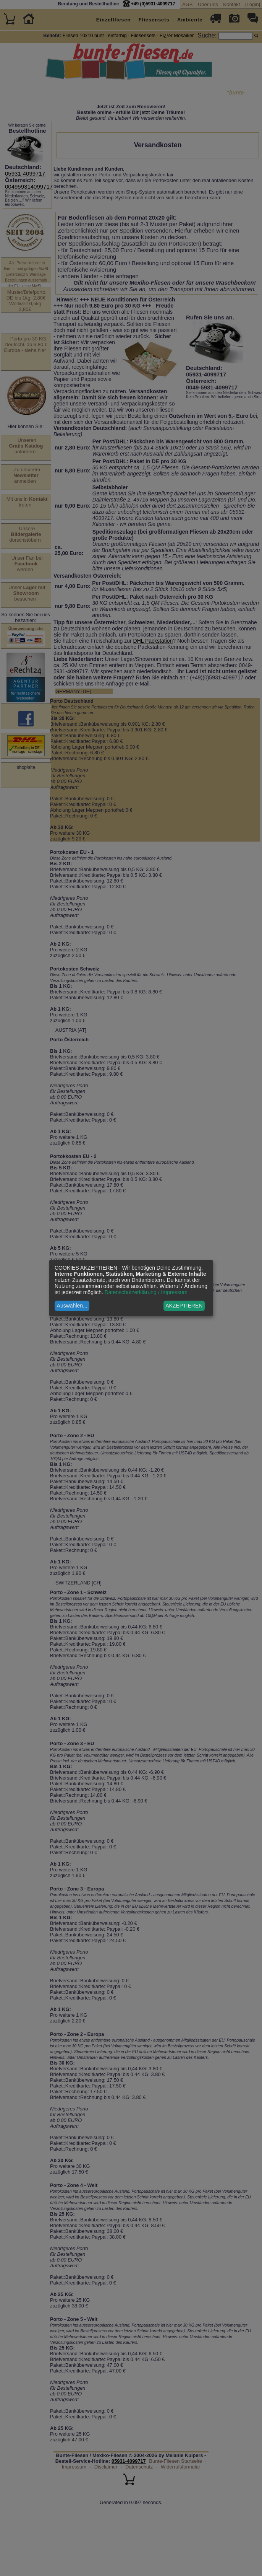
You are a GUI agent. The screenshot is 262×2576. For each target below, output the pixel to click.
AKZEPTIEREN (183, 1306)
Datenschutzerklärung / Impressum (146, 1292)
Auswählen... (72, 1306)
